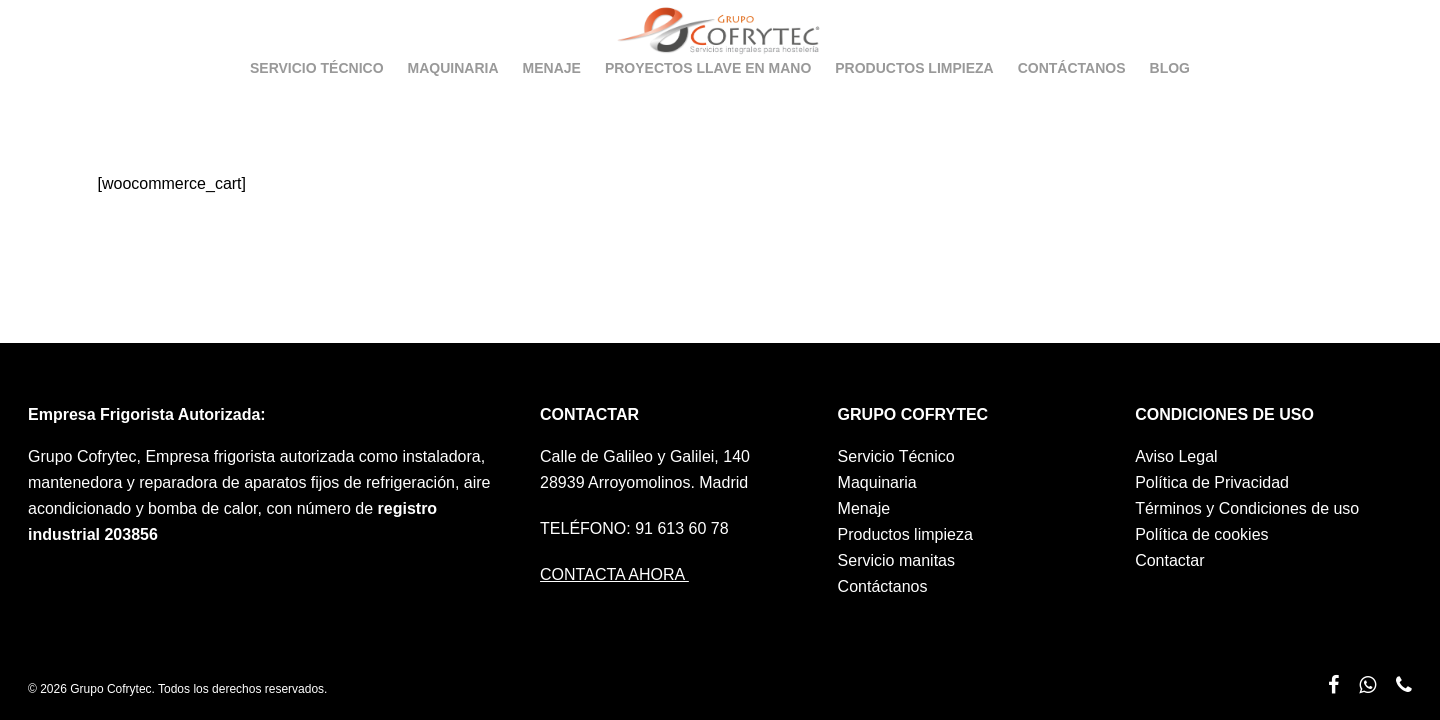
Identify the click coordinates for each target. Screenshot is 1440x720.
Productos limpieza (914, 99)
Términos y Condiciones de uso (1247, 508)
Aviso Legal (1176, 456)
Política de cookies (1201, 534)
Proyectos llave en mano (708, 99)
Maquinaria (453, 99)
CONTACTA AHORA (614, 574)
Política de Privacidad (1212, 482)
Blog (1170, 99)
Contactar (1169, 560)
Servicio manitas (896, 560)
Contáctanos (1072, 99)
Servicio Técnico (317, 99)
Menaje (552, 99)
